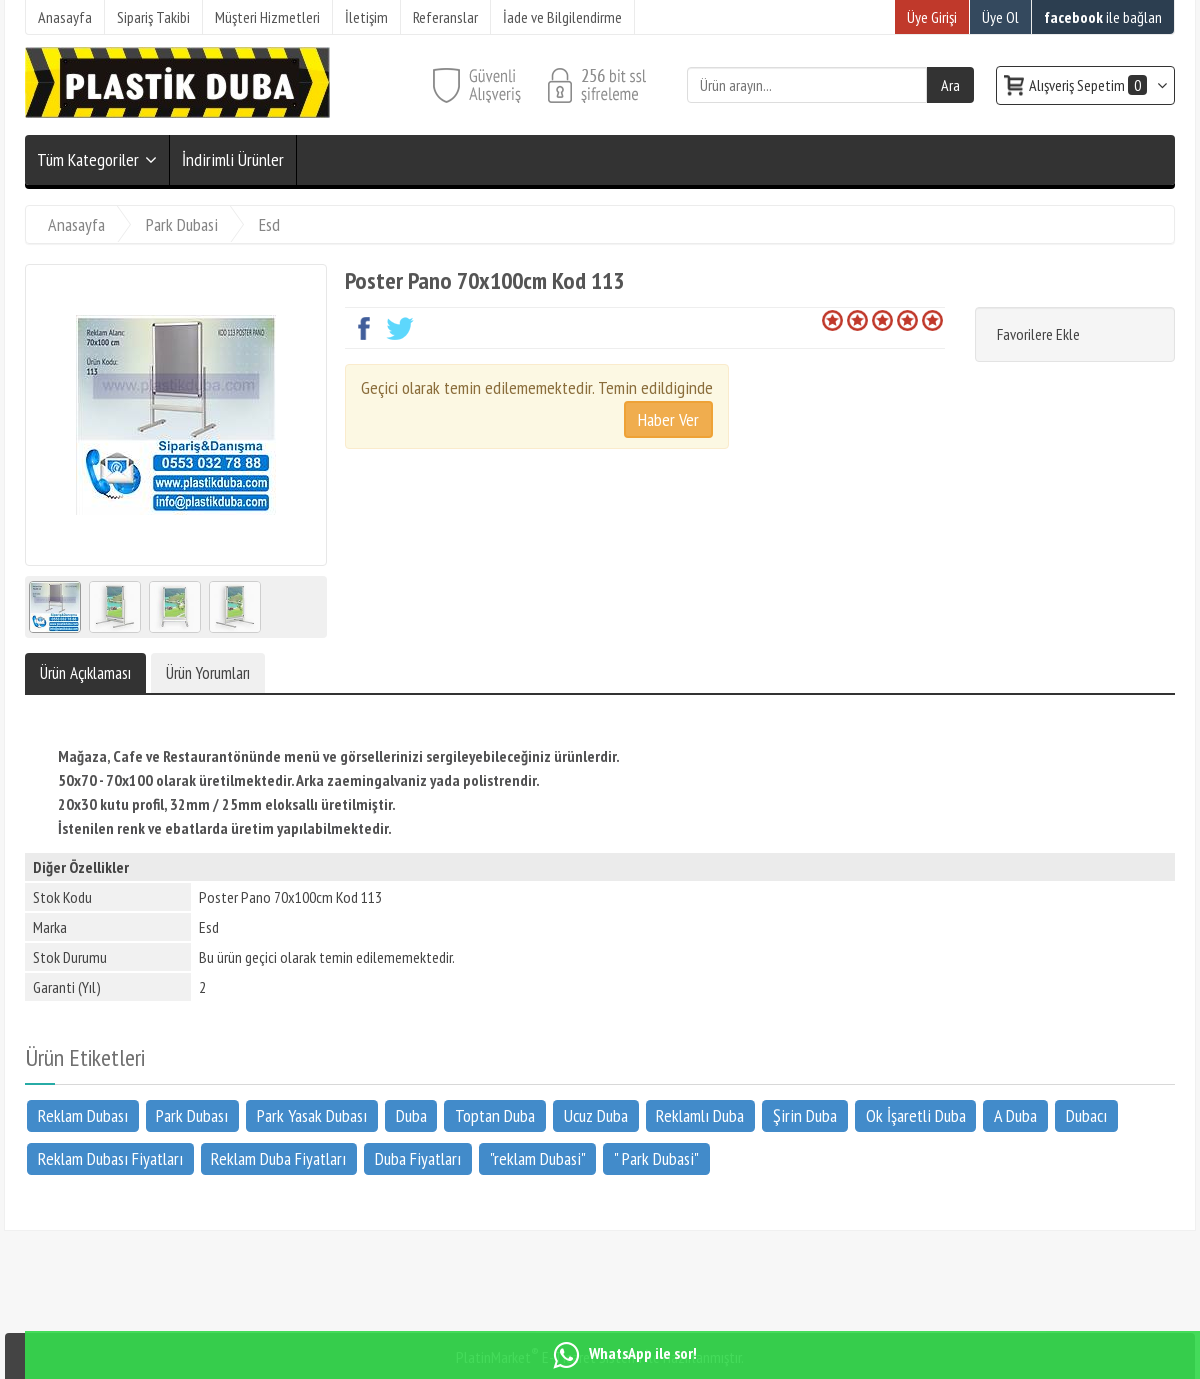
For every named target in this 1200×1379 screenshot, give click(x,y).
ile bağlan (1103, 17)
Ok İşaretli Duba (916, 1115)
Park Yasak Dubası (312, 1115)
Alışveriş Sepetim (1089, 85)
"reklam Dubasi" (538, 1157)
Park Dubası (192, 1115)
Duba (411, 1115)
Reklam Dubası (83, 1115)
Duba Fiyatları (418, 1157)
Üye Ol (1000, 17)
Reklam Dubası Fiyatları (110, 1157)
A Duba (1015, 1115)
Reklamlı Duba (700, 1115)
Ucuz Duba (596, 1115)
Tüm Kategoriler (88, 159)
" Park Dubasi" (656, 1157)
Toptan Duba (495, 1115)
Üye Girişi (932, 17)
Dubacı (1086, 1115)
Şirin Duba (805, 1115)
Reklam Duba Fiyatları (278, 1157)
